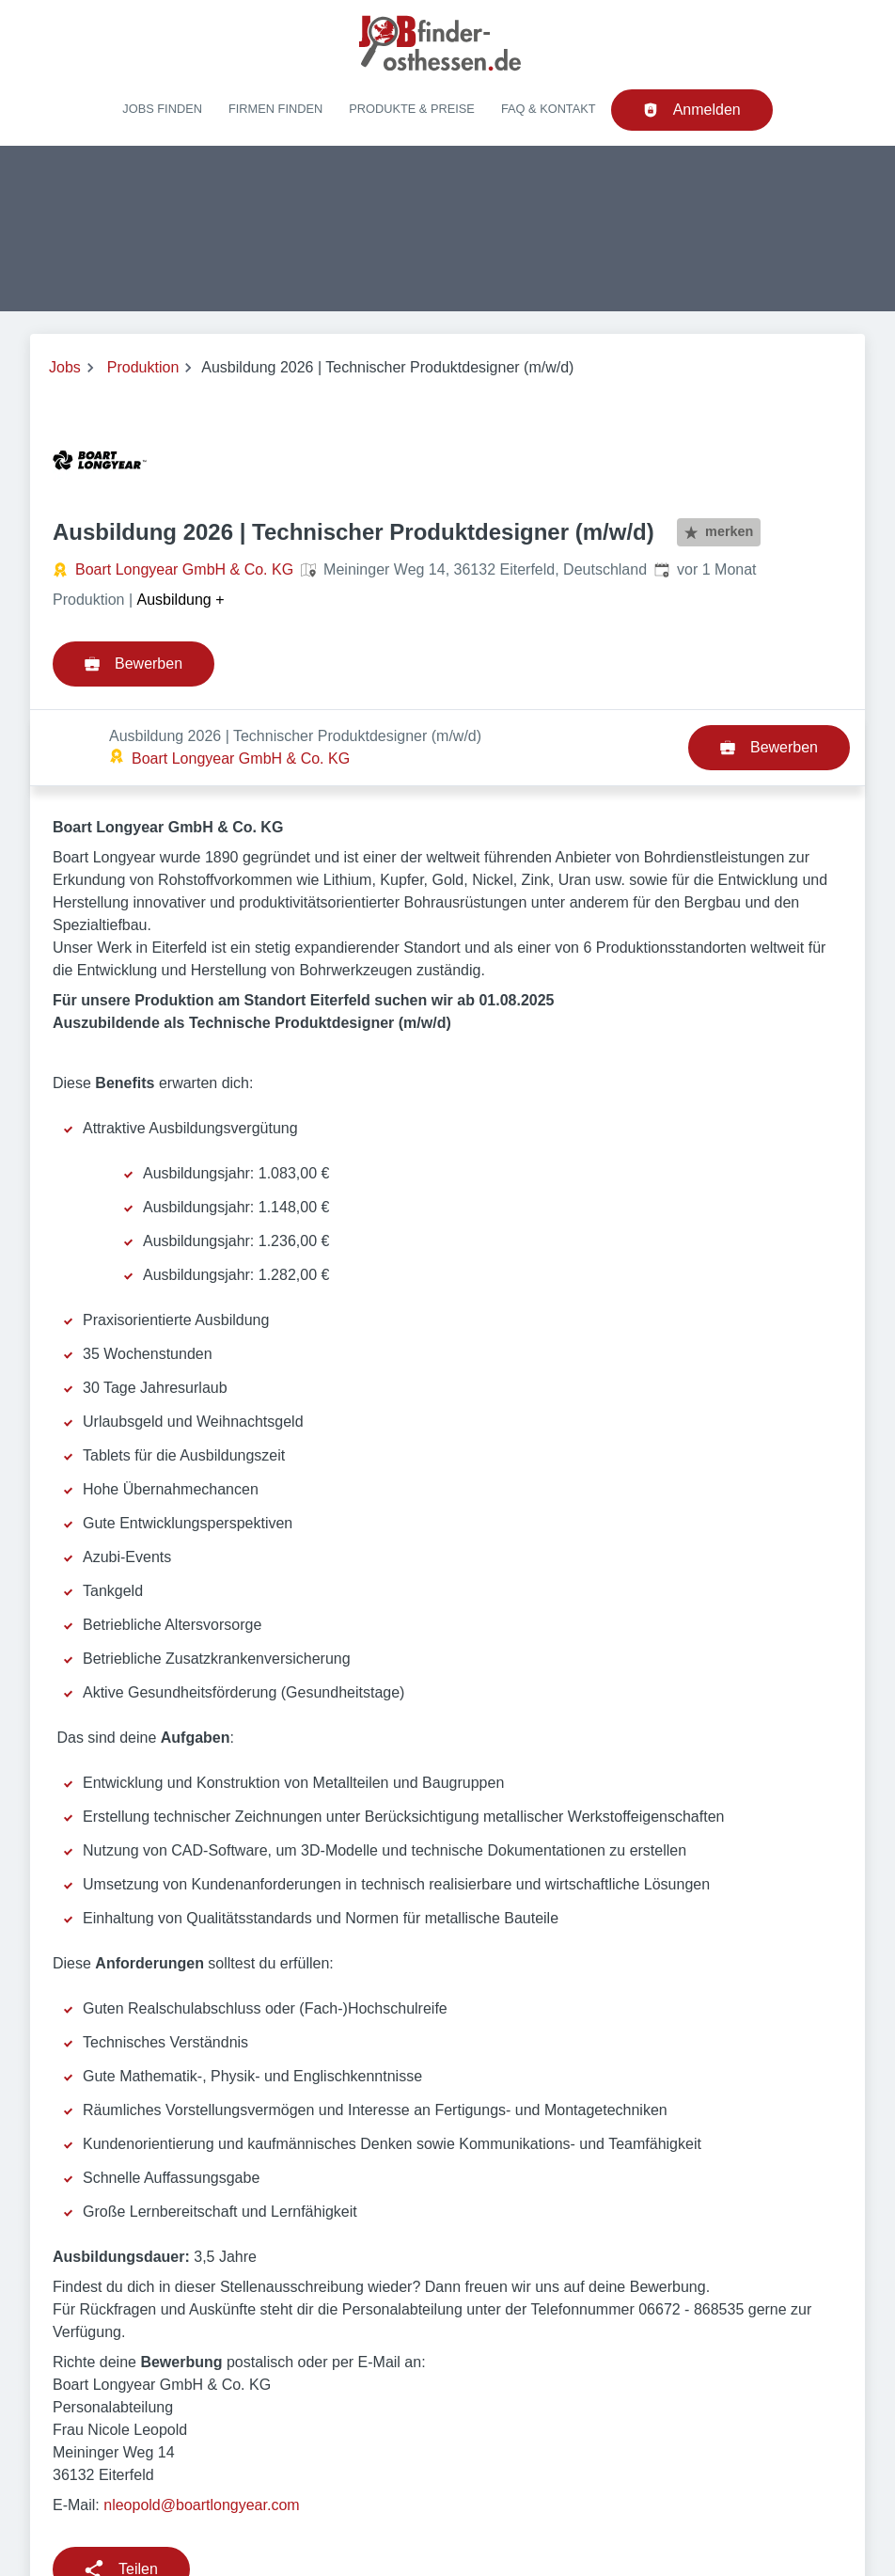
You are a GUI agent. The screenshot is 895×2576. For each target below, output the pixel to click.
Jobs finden (162, 109)
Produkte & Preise (412, 109)
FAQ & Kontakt (548, 109)
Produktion (143, 367)
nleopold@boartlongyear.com (201, 2429)
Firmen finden (275, 109)
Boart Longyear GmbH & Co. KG (184, 569)
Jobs (65, 367)
